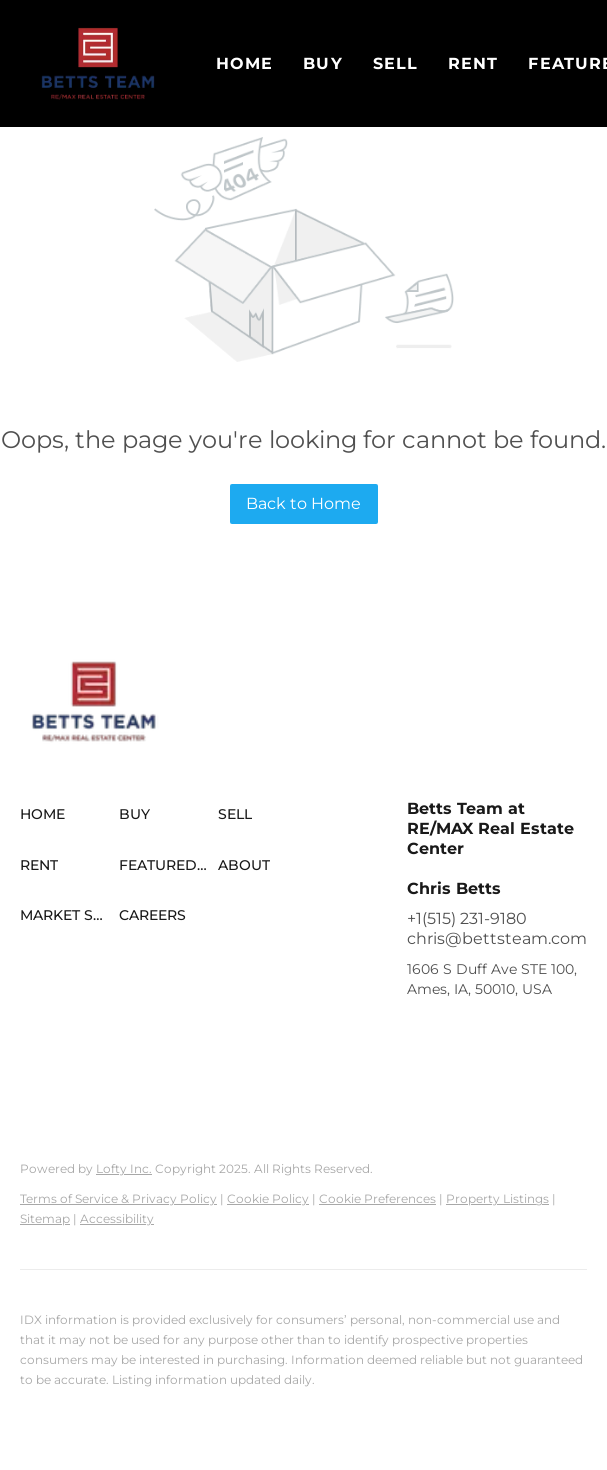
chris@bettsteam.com (497, 938)
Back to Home (303, 503)
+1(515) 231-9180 (467, 918)
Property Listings (497, 1198)
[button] (98, 63)
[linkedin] (462, 1034)
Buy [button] (322, 63)
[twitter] (502, 1034)
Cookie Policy (268, 1198)
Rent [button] (473, 63)
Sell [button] (395, 63)
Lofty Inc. (124, 1168)
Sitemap (45, 1218)
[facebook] (422, 1034)
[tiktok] (502, 1074)
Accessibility (117, 1218)
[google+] (542, 1074)
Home (244, 63)
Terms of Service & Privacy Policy (118, 1198)
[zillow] (542, 1034)
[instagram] (422, 1074)
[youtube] (462, 1074)
